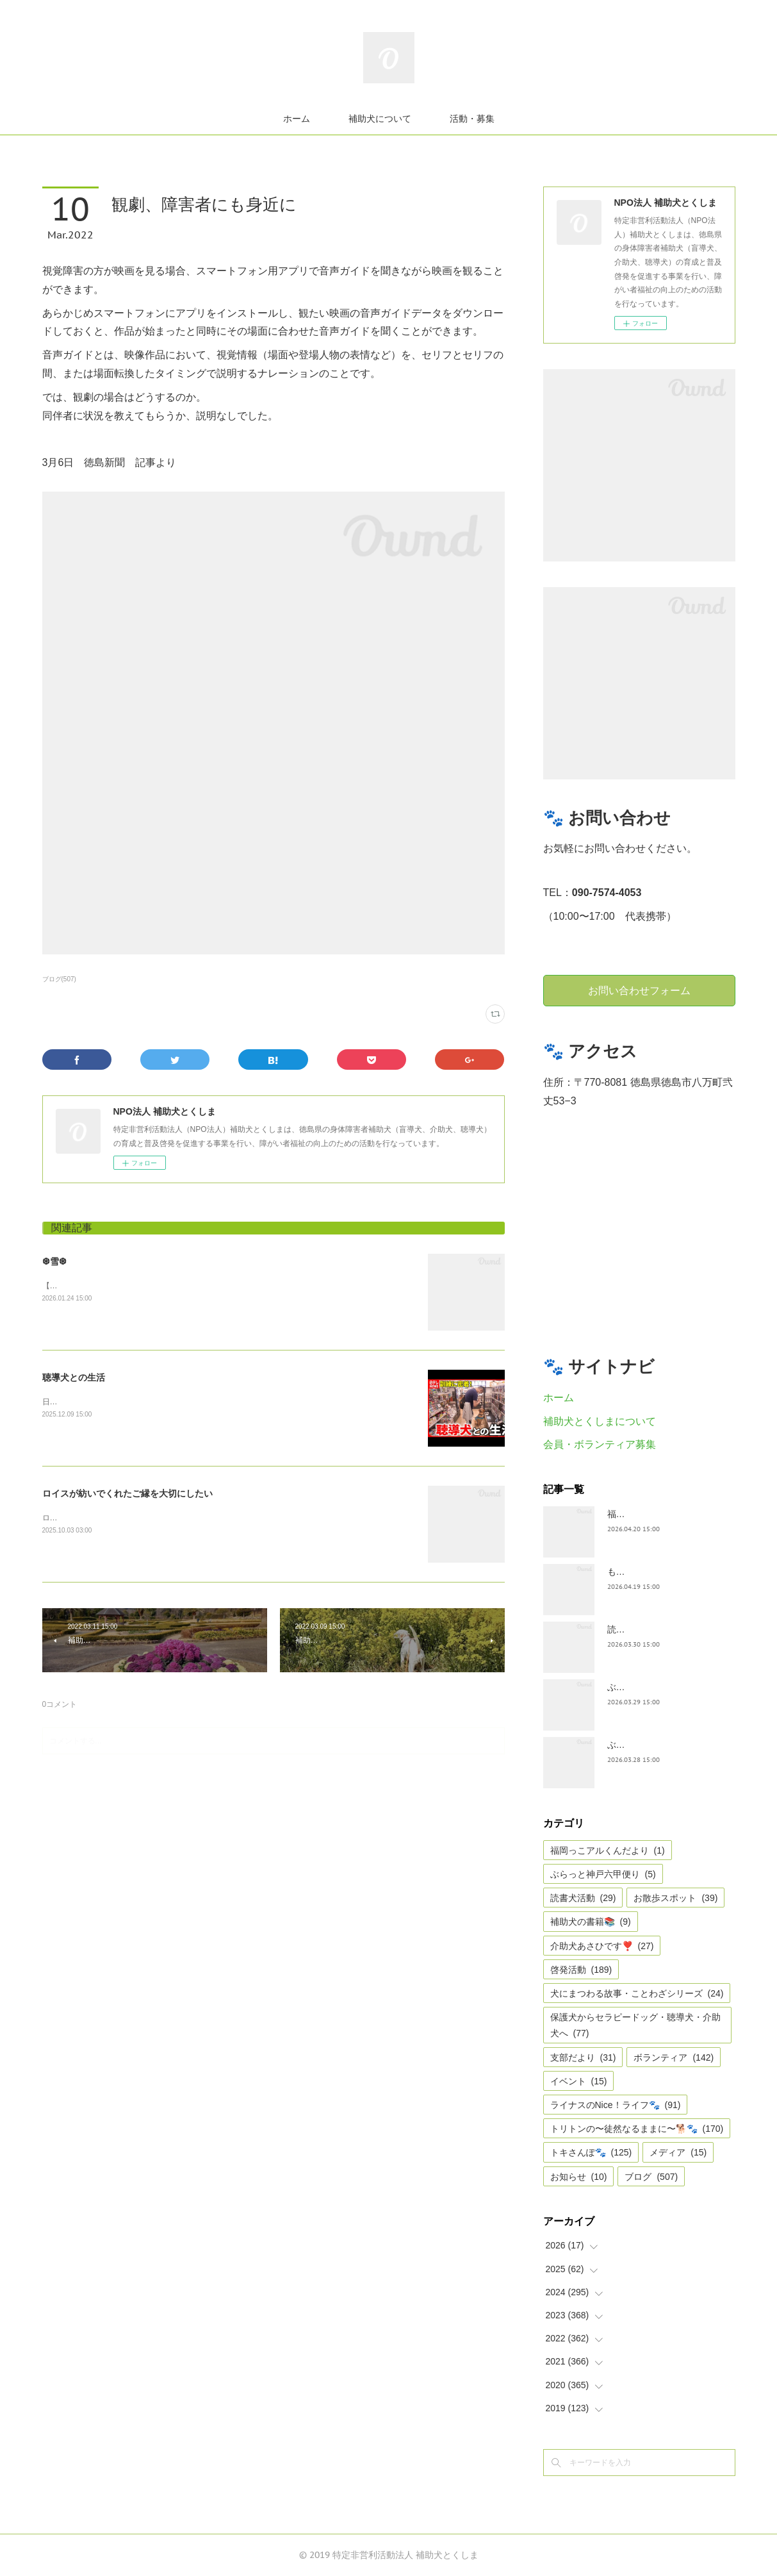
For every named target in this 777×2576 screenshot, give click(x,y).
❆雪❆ (54, 1261)
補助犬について (379, 118)
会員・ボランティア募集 (599, 1444)
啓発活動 (581, 1970)
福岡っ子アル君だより (652, 1514)
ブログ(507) (59, 979)
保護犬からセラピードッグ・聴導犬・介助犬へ (635, 2025)
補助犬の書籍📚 (590, 1921)
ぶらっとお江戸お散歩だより (665, 1687)
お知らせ (578, 2177)
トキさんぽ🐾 (591, 2152)
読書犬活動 (583, 1898)
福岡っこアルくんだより (607, 1850)
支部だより (583, 2057)
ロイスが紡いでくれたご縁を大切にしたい (127, 1493)
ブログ (651, 2177)
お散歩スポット (675, 1898)
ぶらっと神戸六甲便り (603, 1874)
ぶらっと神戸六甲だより (656, 1745)
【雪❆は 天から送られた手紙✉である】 (111, 1285)
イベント (578, 2081)
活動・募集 (472, 118)
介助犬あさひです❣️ (602, 1946)
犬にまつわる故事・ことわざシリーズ (637, 1993)
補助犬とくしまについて (599, 1421)
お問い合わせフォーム (639, 990)
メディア (678, 2152)
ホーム (296, 118)
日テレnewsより (70, 1401)
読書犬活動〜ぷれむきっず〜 (665, 1629)
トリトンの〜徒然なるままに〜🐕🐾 (637, 2128)
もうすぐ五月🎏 (639, 1571)
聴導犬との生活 (73, 1377)
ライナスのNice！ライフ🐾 (615, 2105)
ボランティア (674, 2057)
